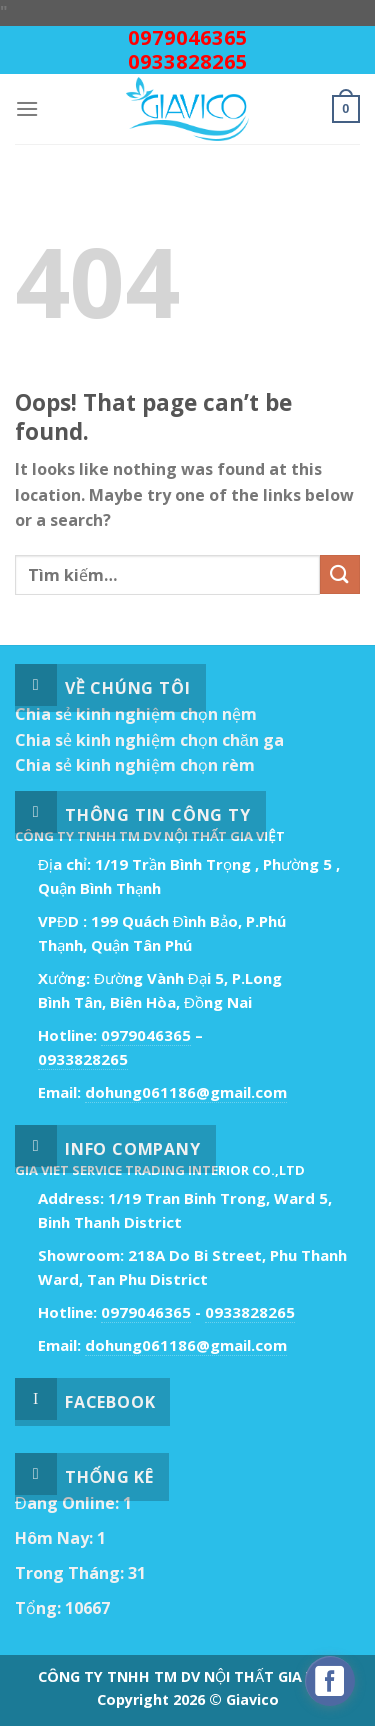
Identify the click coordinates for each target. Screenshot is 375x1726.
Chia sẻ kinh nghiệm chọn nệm (136, 714)
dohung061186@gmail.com (186, 1092)
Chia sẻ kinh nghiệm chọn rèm (135, 765)
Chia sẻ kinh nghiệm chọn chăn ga (149, 740)
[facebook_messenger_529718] (330, 1681)
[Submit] (340, 574)
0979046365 (188, 37)
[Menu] (27, 108)
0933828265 (188, 61)
